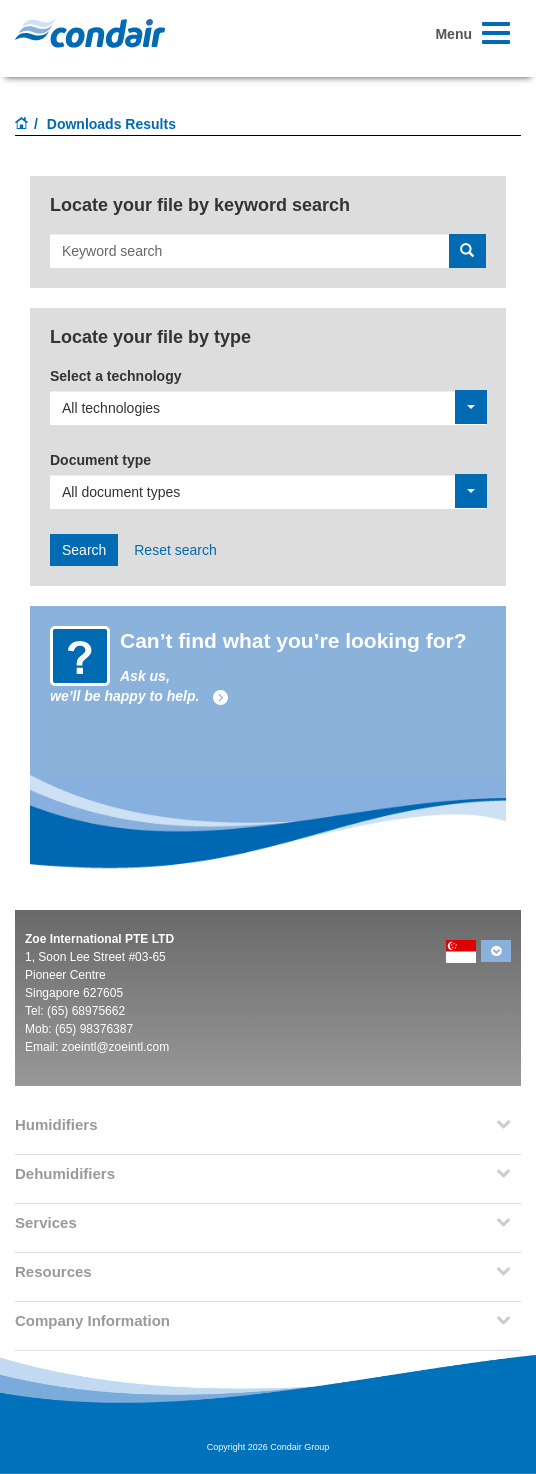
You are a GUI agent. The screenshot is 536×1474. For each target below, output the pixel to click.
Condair (90, 33)
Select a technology (115, 376)
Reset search (175, 550)
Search (84, 550)
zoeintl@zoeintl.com (116, 1047)
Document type (100, 460)
